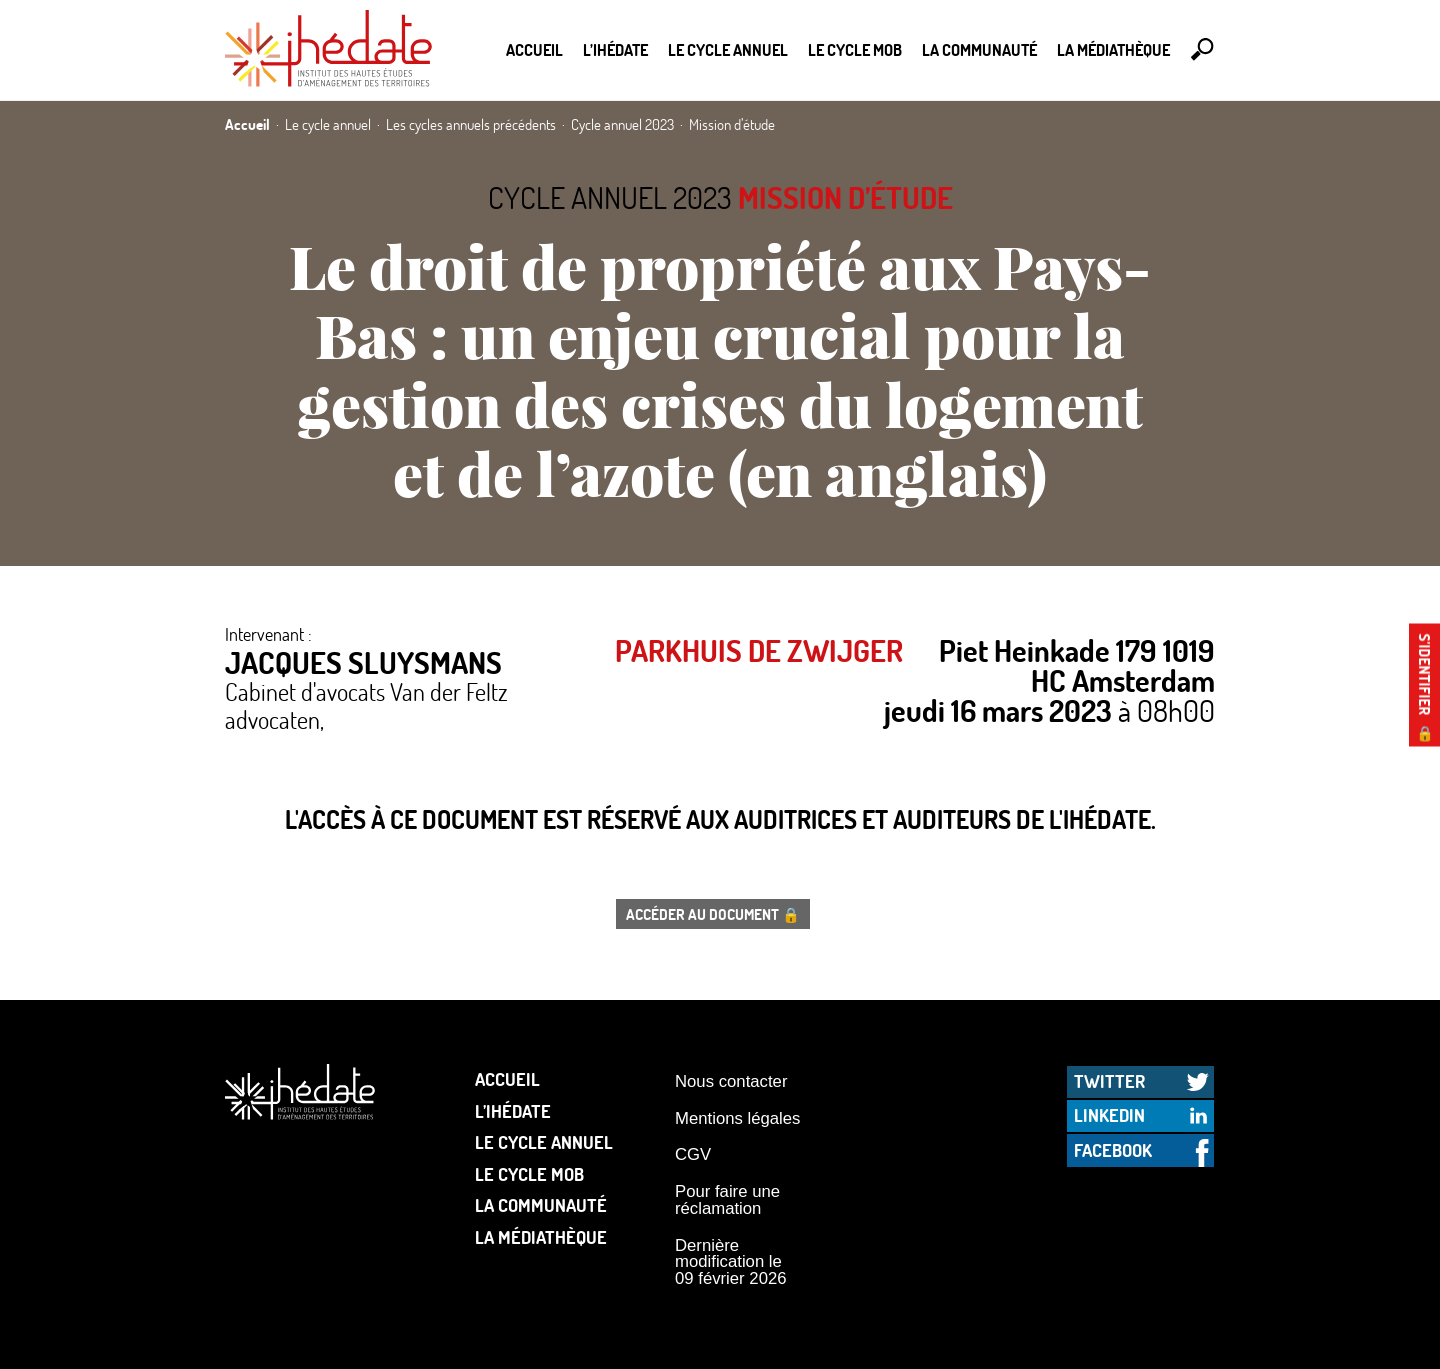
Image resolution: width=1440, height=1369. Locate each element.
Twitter (1109, 1081)
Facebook (1113, 1150)
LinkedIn (1109, 1115)
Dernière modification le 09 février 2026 (731, 1262)
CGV (693, 1154)
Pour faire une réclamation (727, 1200)
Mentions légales (737, 1118)
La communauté (979, 49)
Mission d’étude (845, 197)
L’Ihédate (615, 49)
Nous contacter (731, 1081)
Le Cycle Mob (855, 49)
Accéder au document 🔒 (713, 914)
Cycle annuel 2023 (610, 197)
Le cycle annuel (728, 49)
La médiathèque (1113, 49)
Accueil (534, 49)
